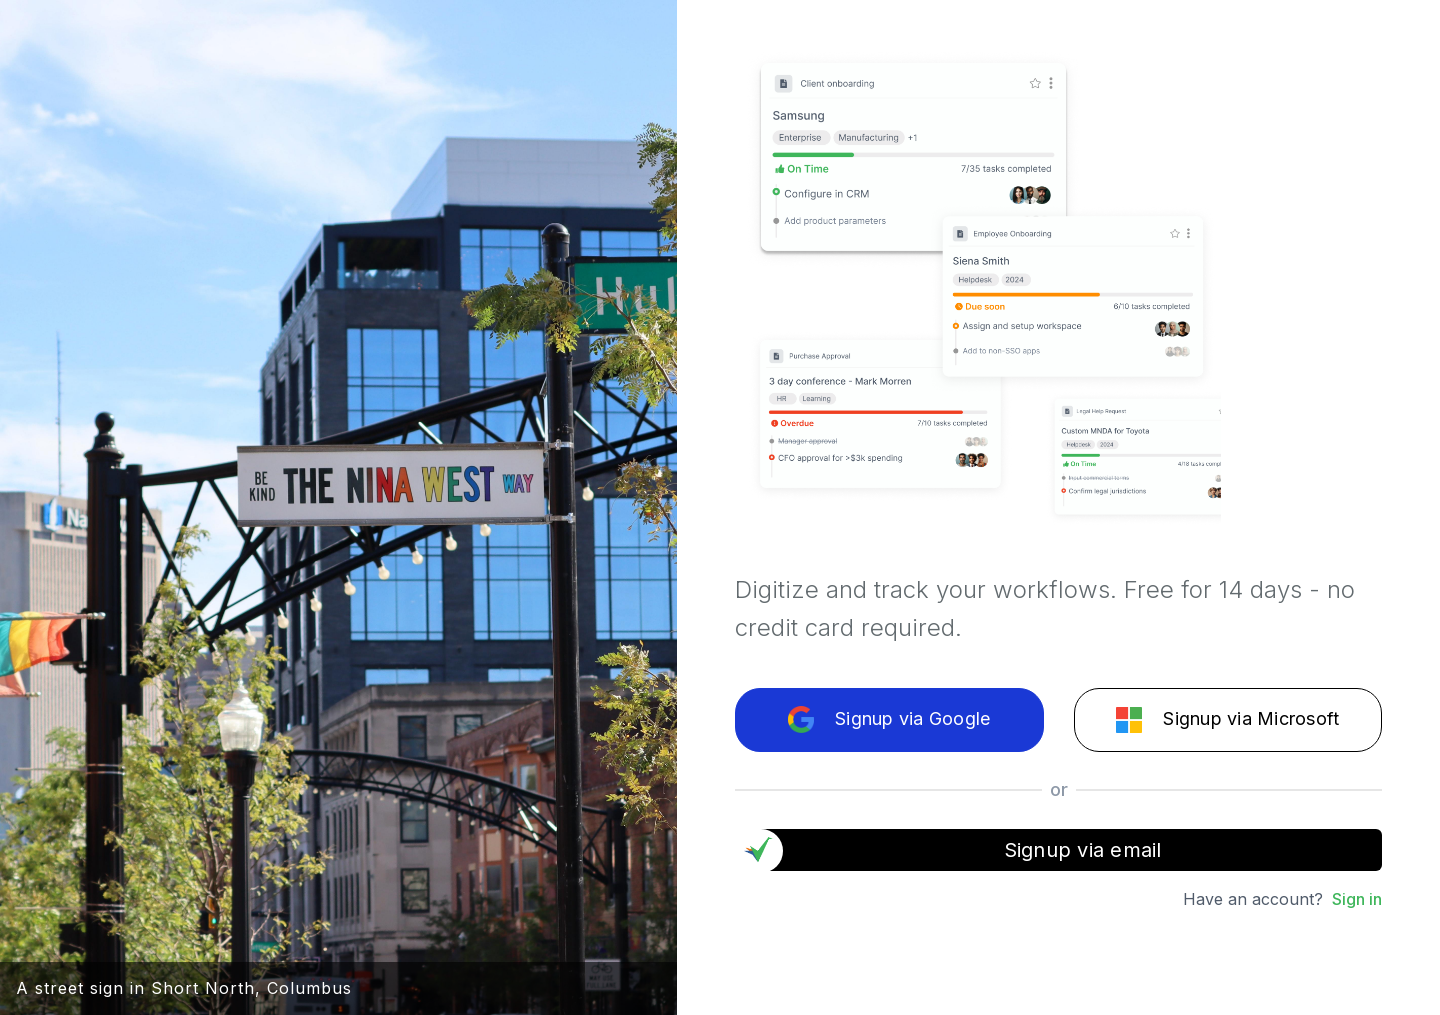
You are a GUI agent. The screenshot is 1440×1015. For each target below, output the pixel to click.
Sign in (1357, 899)
